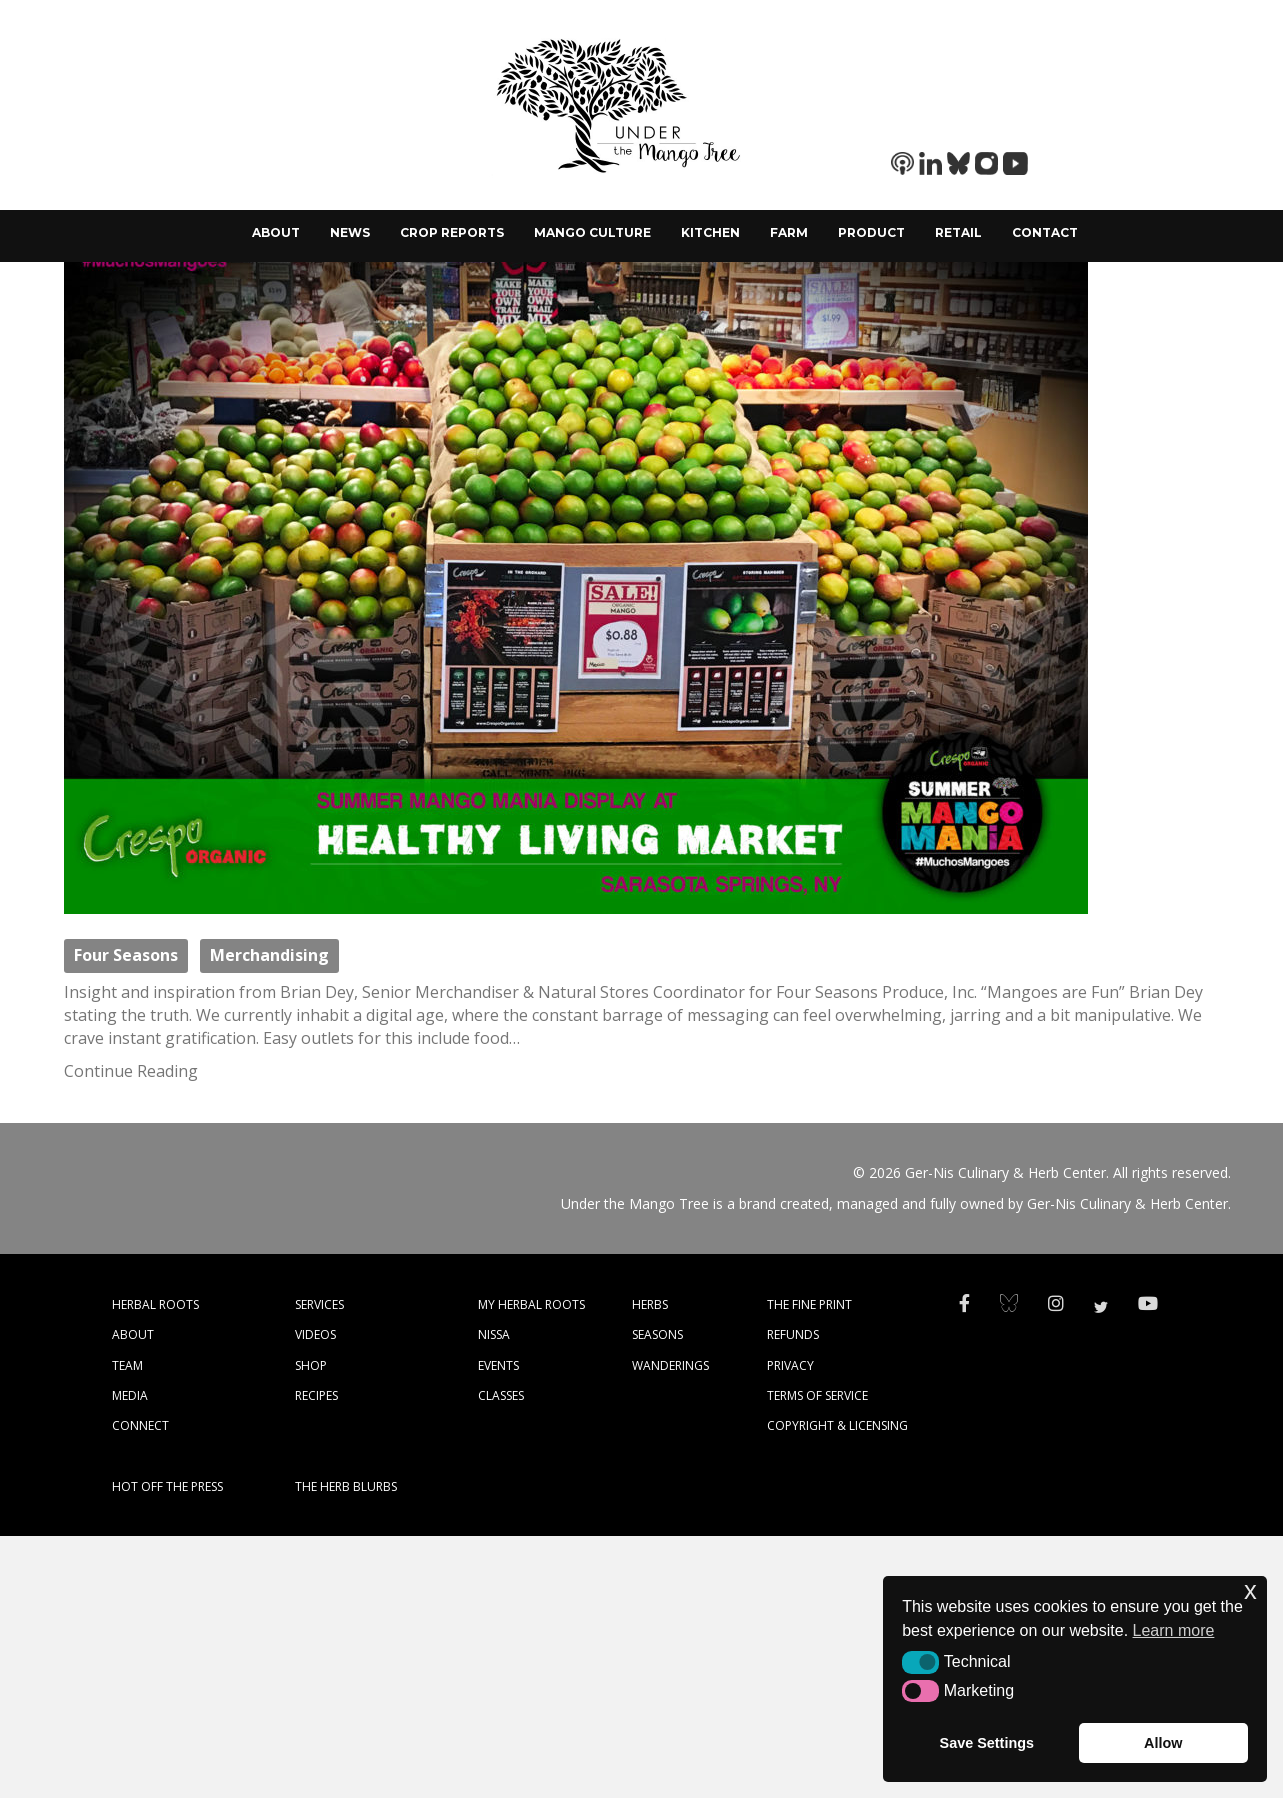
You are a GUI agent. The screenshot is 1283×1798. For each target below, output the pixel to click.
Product (871, 232)
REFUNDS (793, 1596)
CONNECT (140, 1687)
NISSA (494, 1596)
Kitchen (710, 232)
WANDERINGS (670, 1627)
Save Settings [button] (987, 1743)
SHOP (311, 1627)
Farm (789, 232)
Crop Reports (452, 232)
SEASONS (657, 1596)
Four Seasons (126, 1218)
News (350, 232)
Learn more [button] (1174, 1630)
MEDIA (130, 1657)
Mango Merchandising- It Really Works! (642, 416)
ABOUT (133, 1596)
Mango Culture (592, 232)
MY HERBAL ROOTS (531, 1566)
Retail (958, 232)
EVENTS (498, 1627)
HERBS (650, 1566)
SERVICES (319, 1566)
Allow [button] (1163, 1743)
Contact (1045, 232)
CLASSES (501, 1657)
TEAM (127, 1627)
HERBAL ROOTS (155, 1566)
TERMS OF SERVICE (817, 1657)
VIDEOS (315, 1596)
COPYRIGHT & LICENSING (837, 1687)
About (276, 232)
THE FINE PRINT (809, 1566)
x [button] (1250, 1590)
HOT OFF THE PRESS (167, 1748)
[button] (920, 1662)
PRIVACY (790, 1627)
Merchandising (269, 1218)
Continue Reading (131, 1333)
